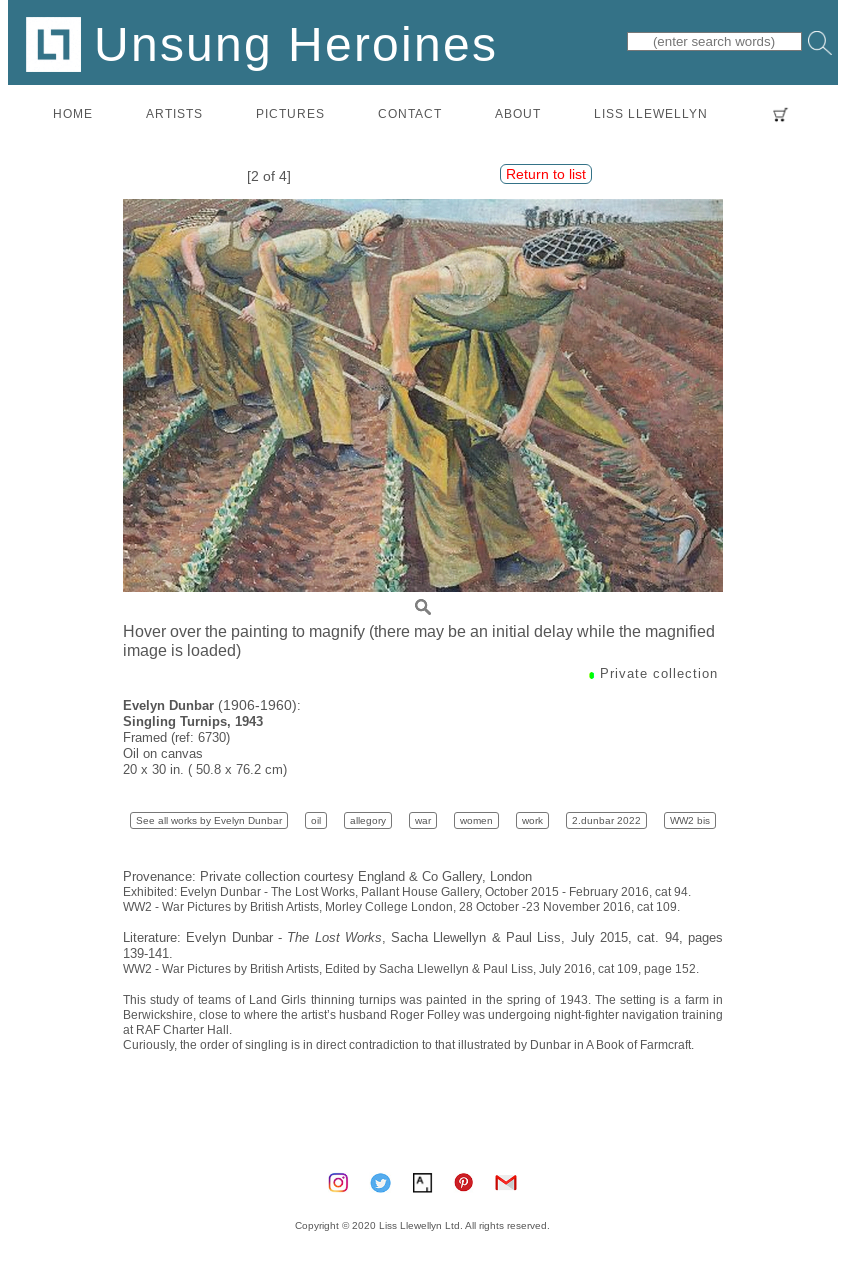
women (476, 820)
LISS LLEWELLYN (651, 113)
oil (316, 820)
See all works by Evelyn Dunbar (209, 820)
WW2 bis (690, 820)
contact (410, 113)
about (518, 113)
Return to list (546, 174)
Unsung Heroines (262, 43)
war (423, 820)
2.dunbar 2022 (606, 820)
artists (174, 113)
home (73, 113)
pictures (290, 113)
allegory (368, 820)
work (532, 820)
